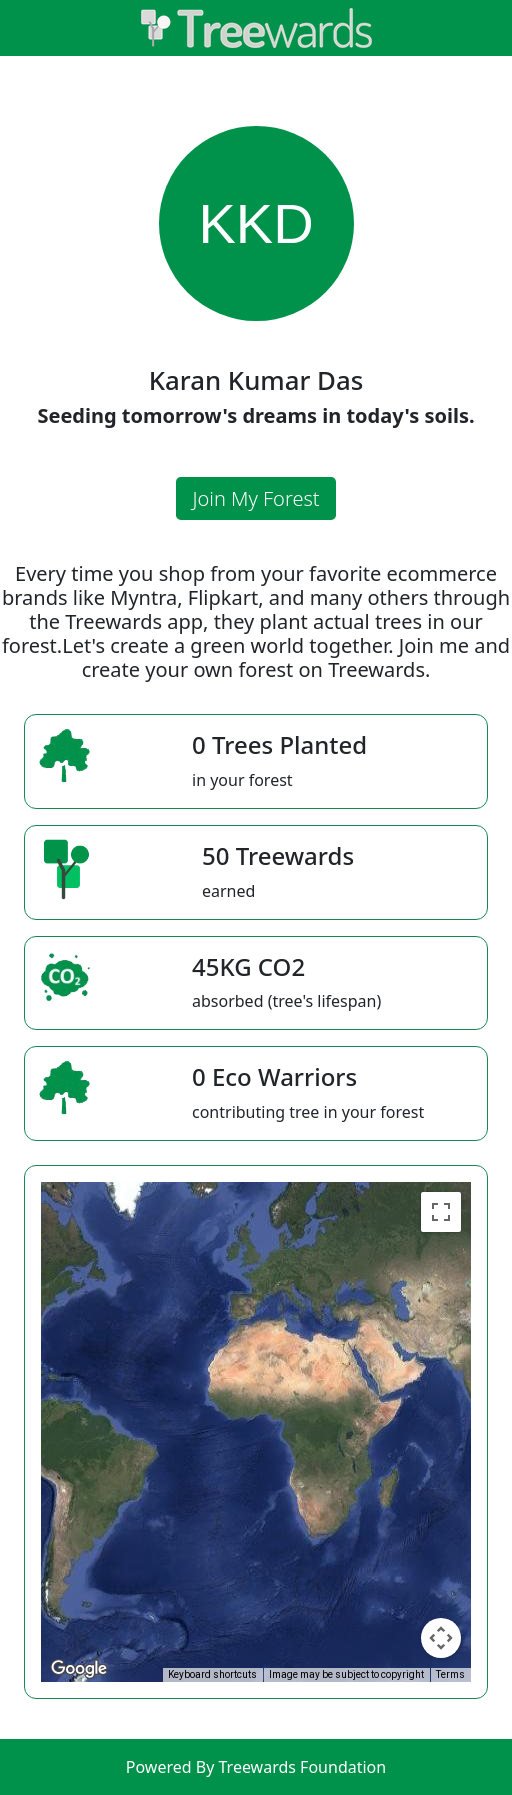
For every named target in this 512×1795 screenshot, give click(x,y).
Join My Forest (255, 498)
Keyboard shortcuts (212, 1674)
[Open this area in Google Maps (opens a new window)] (79, 1669)
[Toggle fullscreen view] (441, 1212)
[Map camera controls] (441, 1638)
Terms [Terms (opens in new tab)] (450, 1674)
